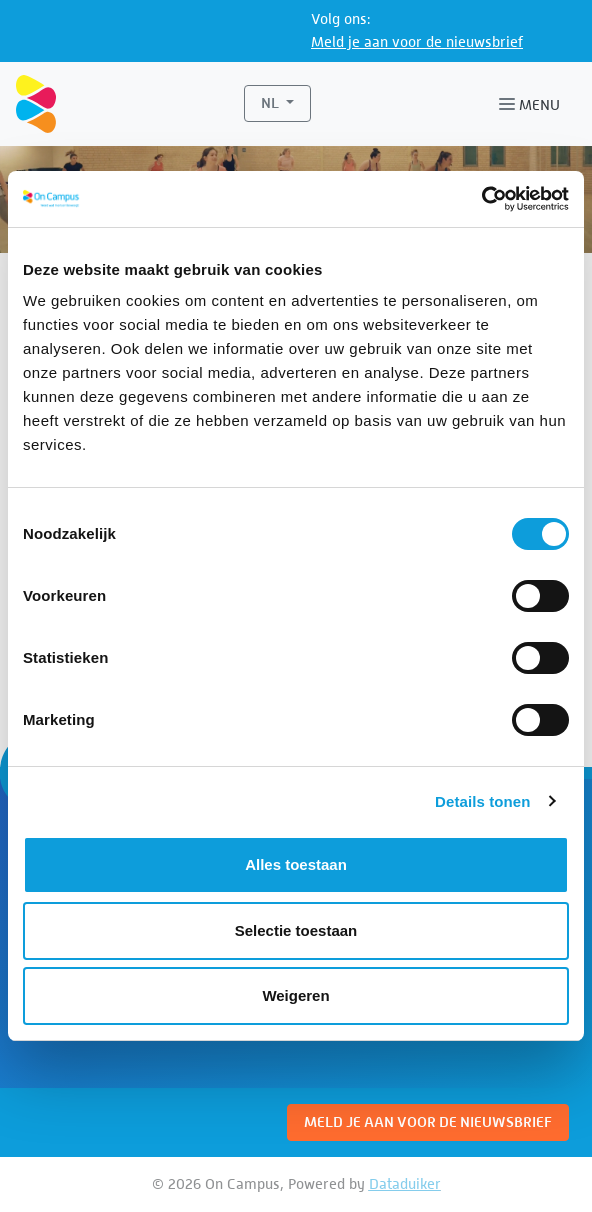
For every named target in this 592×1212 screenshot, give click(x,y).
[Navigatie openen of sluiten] (533, 103)
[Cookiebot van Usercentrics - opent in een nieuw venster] (481, 199)
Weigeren (295, 995)
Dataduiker (405, 1183)
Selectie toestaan (296, 930)
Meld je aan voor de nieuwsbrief (417, 41)
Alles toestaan (296, 864)
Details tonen (482, 801)
